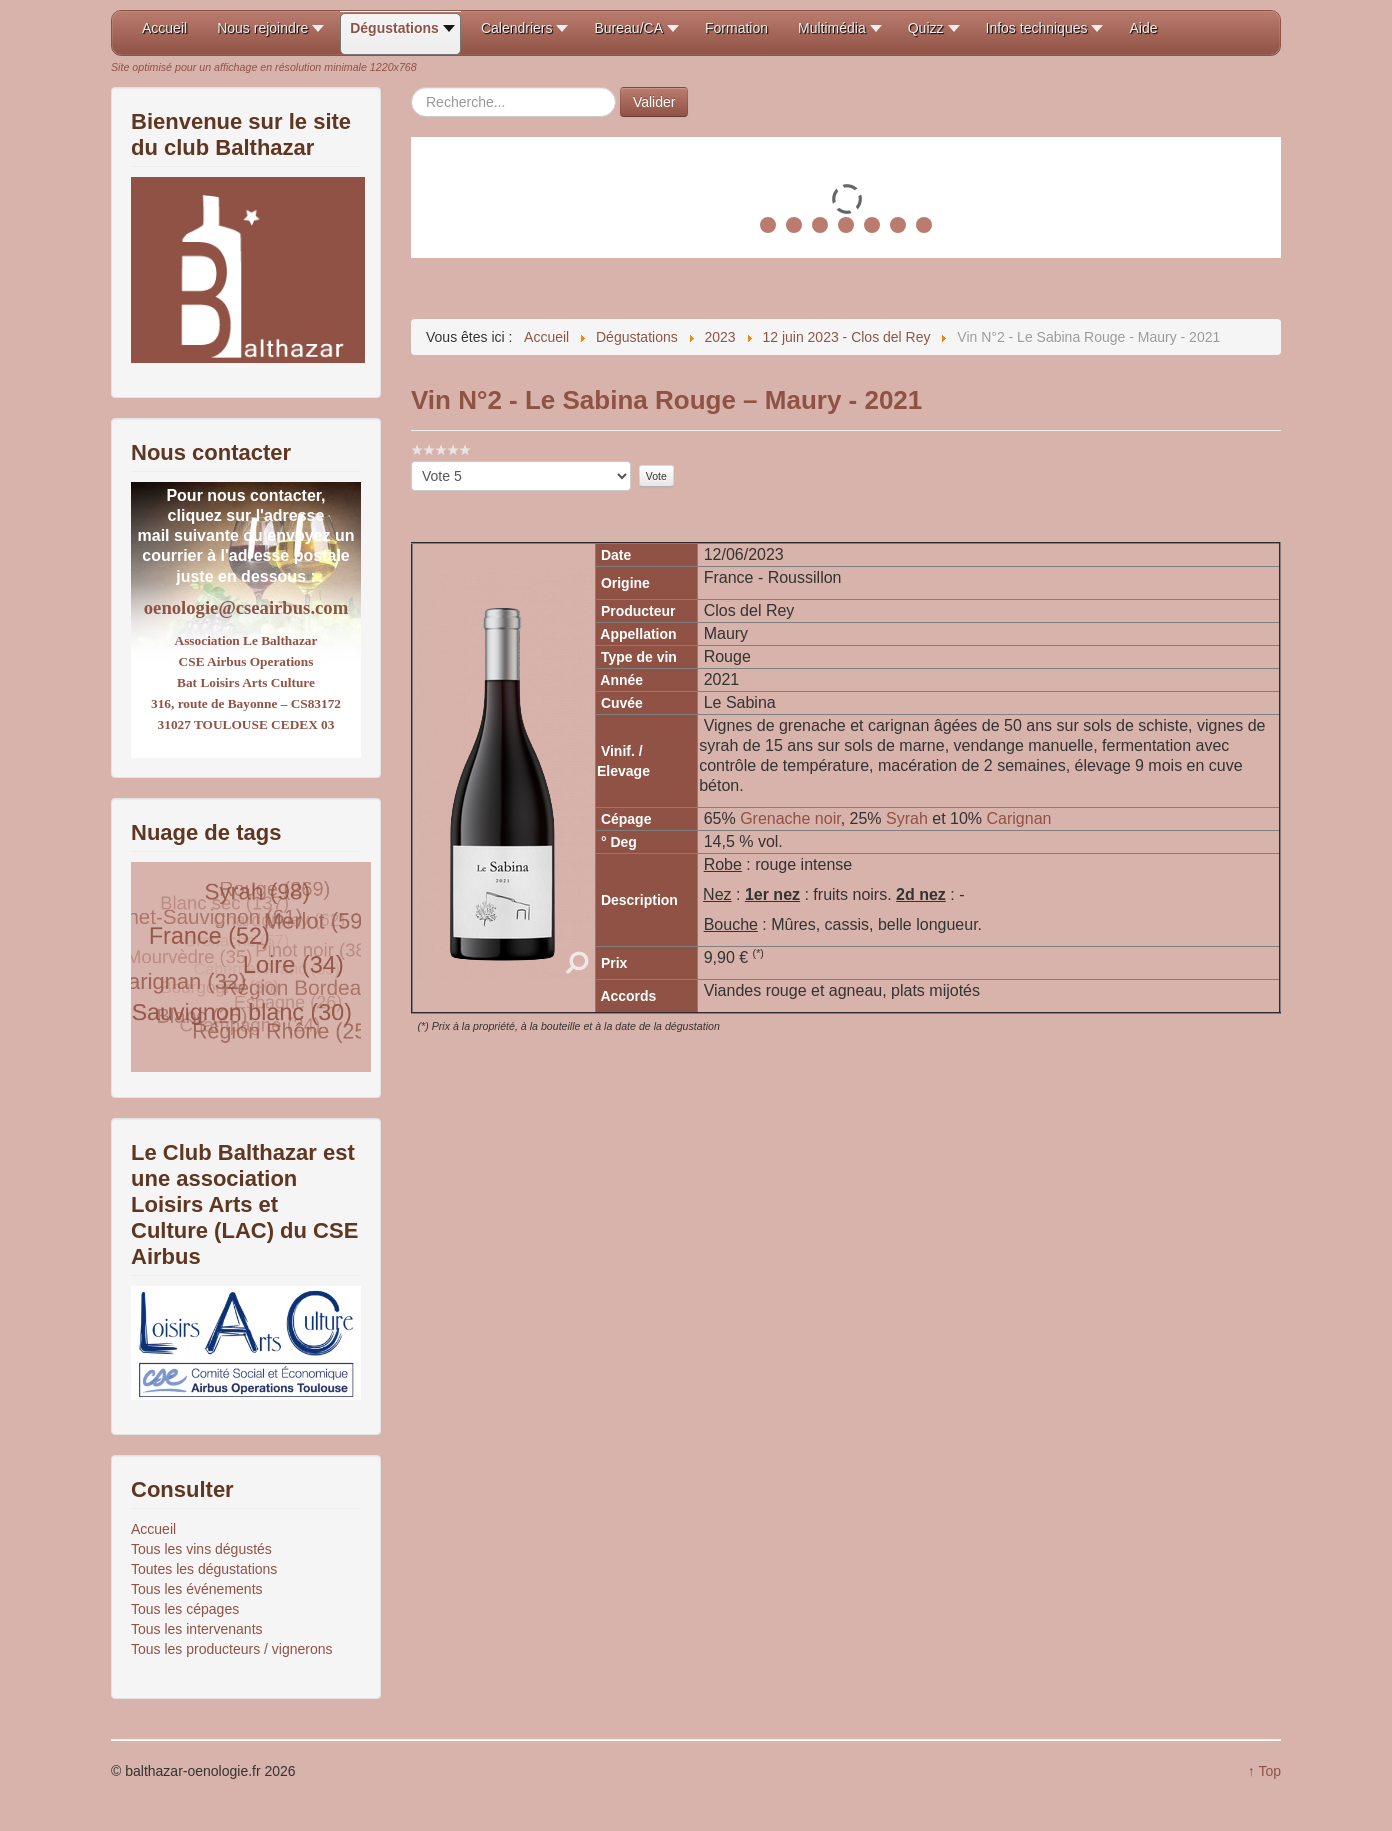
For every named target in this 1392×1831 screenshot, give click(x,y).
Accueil (153, 1529)
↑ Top (1264, 1771)
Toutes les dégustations (204, 1569)
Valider (654, 102)
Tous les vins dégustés (201, 1549)
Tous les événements (197, 1589)
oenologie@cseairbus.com (246, 607)
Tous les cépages (185, 1609)
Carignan (1019, 818)
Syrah (909, 818)
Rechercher (411, 87)
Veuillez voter (411, 461)
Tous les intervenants (197, 1629)
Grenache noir (790, 818)
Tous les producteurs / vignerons (232, 1649)
